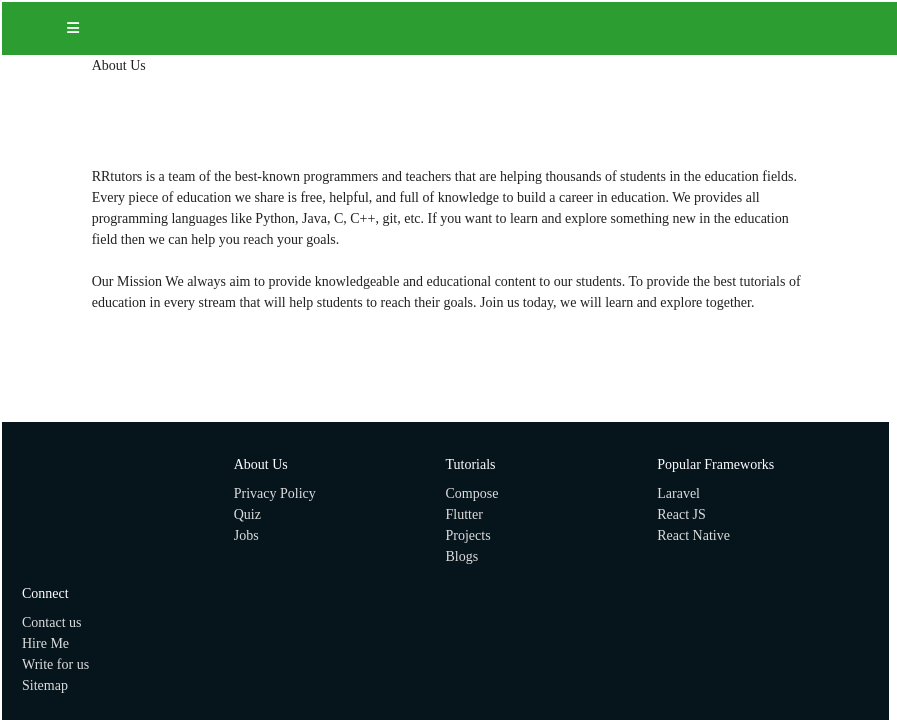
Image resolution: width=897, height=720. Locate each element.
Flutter (464, 514)
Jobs (246, 535)
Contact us (52, 622)
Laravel (678, 493)
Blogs (462, 556)
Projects (468, 535)
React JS (681, 514)
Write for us (55, 664)
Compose (472, 493)
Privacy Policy (275, 493)
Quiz (247, 514)
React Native (693, 535)
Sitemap (45, 685)
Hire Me (45, 643)
